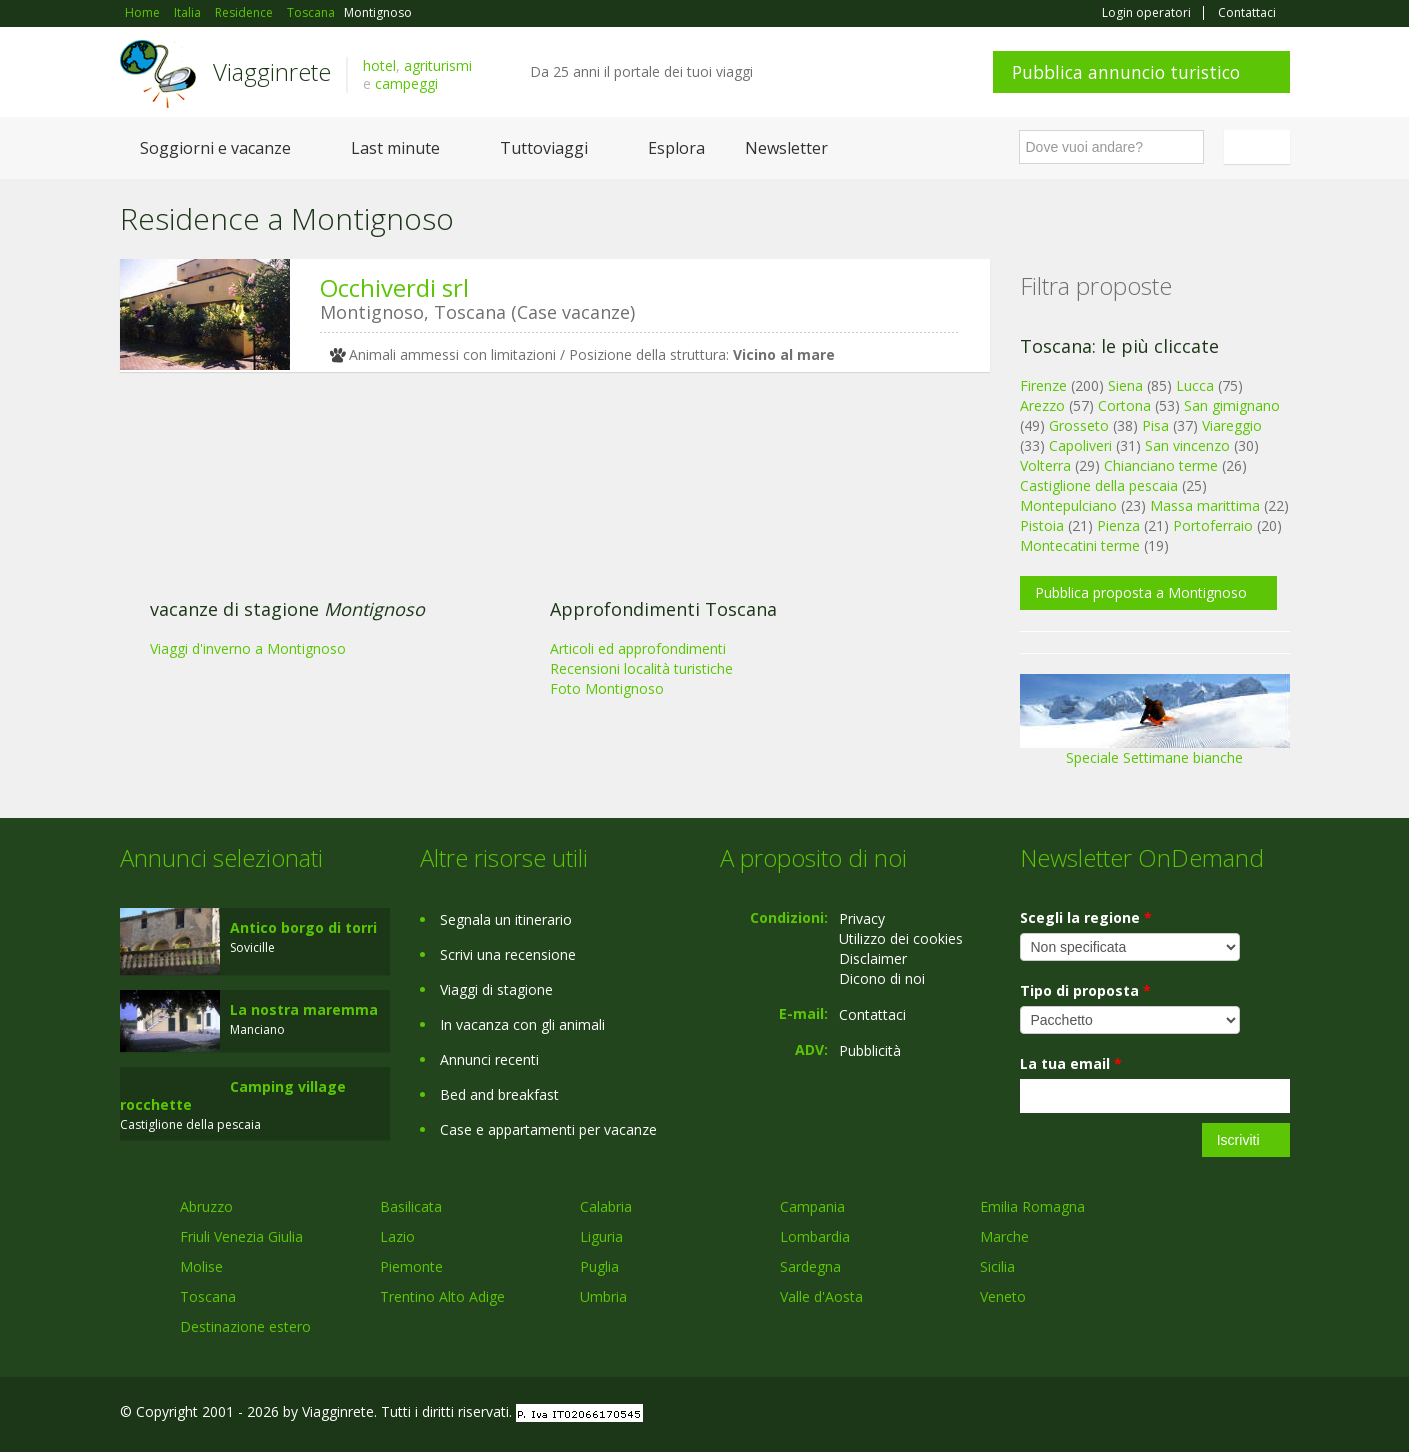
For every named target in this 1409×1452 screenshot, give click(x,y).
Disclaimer (873, 958)
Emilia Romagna (1032, 1206)
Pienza (1118, 525)
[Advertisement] (540, 542)
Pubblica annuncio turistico (1126, 72)
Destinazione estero (245, 1326)
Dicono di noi (882, 978)
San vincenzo (1187, 445)
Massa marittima (1205, 505)
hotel (379, 65)
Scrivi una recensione (508, 954)
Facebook (1139, 1414)
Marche (1004, 1236)
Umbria (603, 1296)
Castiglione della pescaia (1099, 485)
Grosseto (1079, 425)
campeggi (406, 83)
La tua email (1071, 1063)
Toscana (208, 1296)
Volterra (1045, 465)
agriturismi (438, 65)
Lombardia (815, 1236)
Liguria (601, 1236)
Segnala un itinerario (506, 919)
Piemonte (411, 1266)
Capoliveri (1080, 445)
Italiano (1260, 147)
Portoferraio (1213, 525)
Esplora (676, 148)
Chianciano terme (1161, 465)
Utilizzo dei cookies (901, 938)
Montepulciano (1068, 505)
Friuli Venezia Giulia (241, 1236)
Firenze (1043, 385)
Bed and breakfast (499, 1094)
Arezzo (1042, 405)
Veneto (1003, 1296)
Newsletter (786, 148)
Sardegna (810, 1266)
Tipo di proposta (1085, 990)
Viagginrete (272, 71)
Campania (812, 1206)
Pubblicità (870, 1050)
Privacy (862, 918)
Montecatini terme (1080, 545)
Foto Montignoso (607, 688)
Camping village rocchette (233, 1095)
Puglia (599, 1266)
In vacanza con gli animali (522, 1024)
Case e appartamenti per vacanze (548, 1129)
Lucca (1195, 385)
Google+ (1182, 1414)
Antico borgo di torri (303, 927)
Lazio (397, 1236)
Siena (1125, 385)
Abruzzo (206, 1206)
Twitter (1232, 1414)
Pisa (1155, 425)
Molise (201, 1266)
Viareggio (1232, 425)
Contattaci (1247, 13)
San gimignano (1232, 405)
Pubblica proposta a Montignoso (1141, 592)
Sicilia (997, 1266)
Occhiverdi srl (394, 287)
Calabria (606, 1206)
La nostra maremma (304, 1009)
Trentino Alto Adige (442, 1296)
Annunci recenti (489, 1059)
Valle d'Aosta (821, 1296)
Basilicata (411, 1206)
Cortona (1124, 405)
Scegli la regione (1086, 917)
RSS (1279, 1414)
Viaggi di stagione (496, 989)
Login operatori (1146, 13)
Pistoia (1042, 525)
